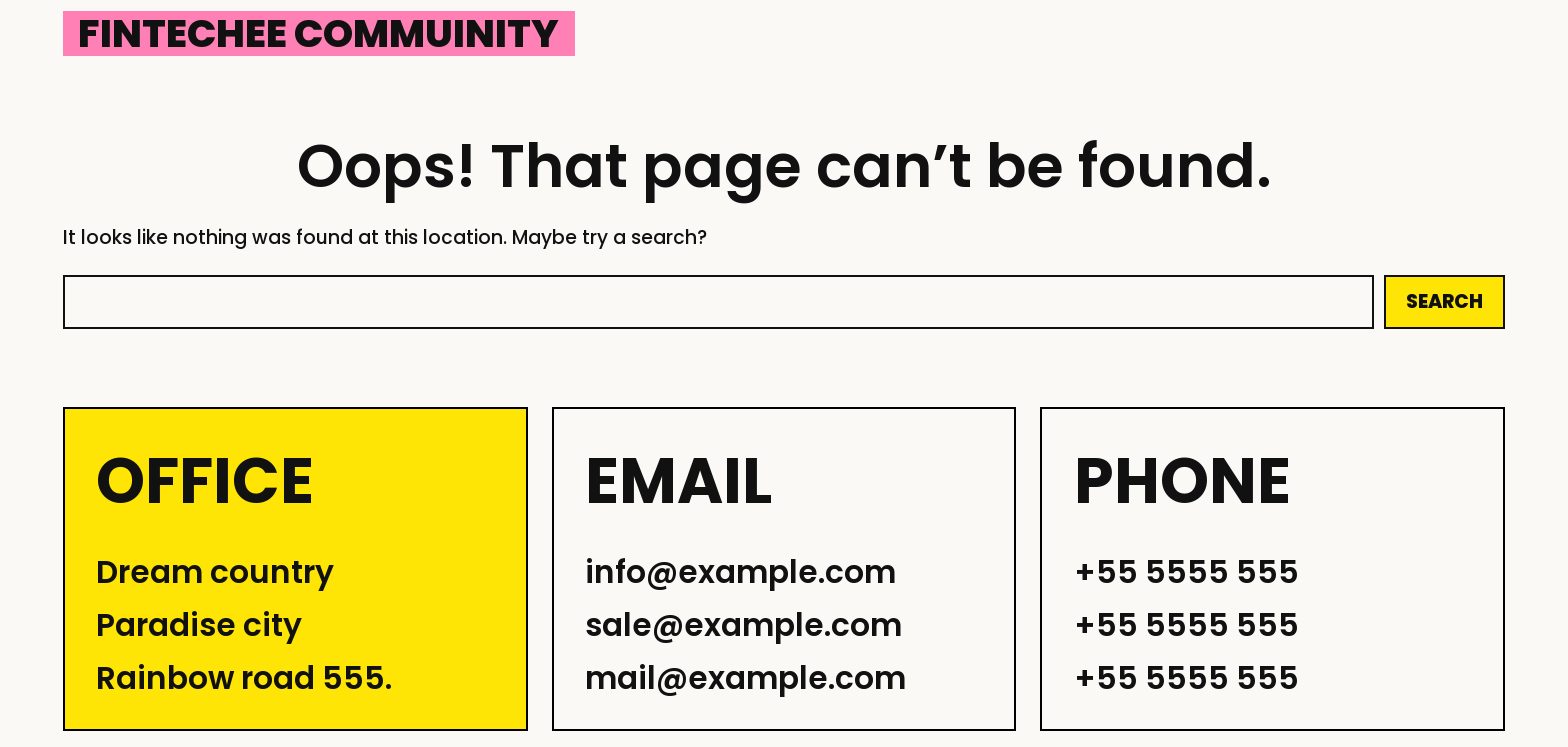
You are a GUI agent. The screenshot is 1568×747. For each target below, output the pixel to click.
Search (1444, 301)
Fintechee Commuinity (318, 33)
